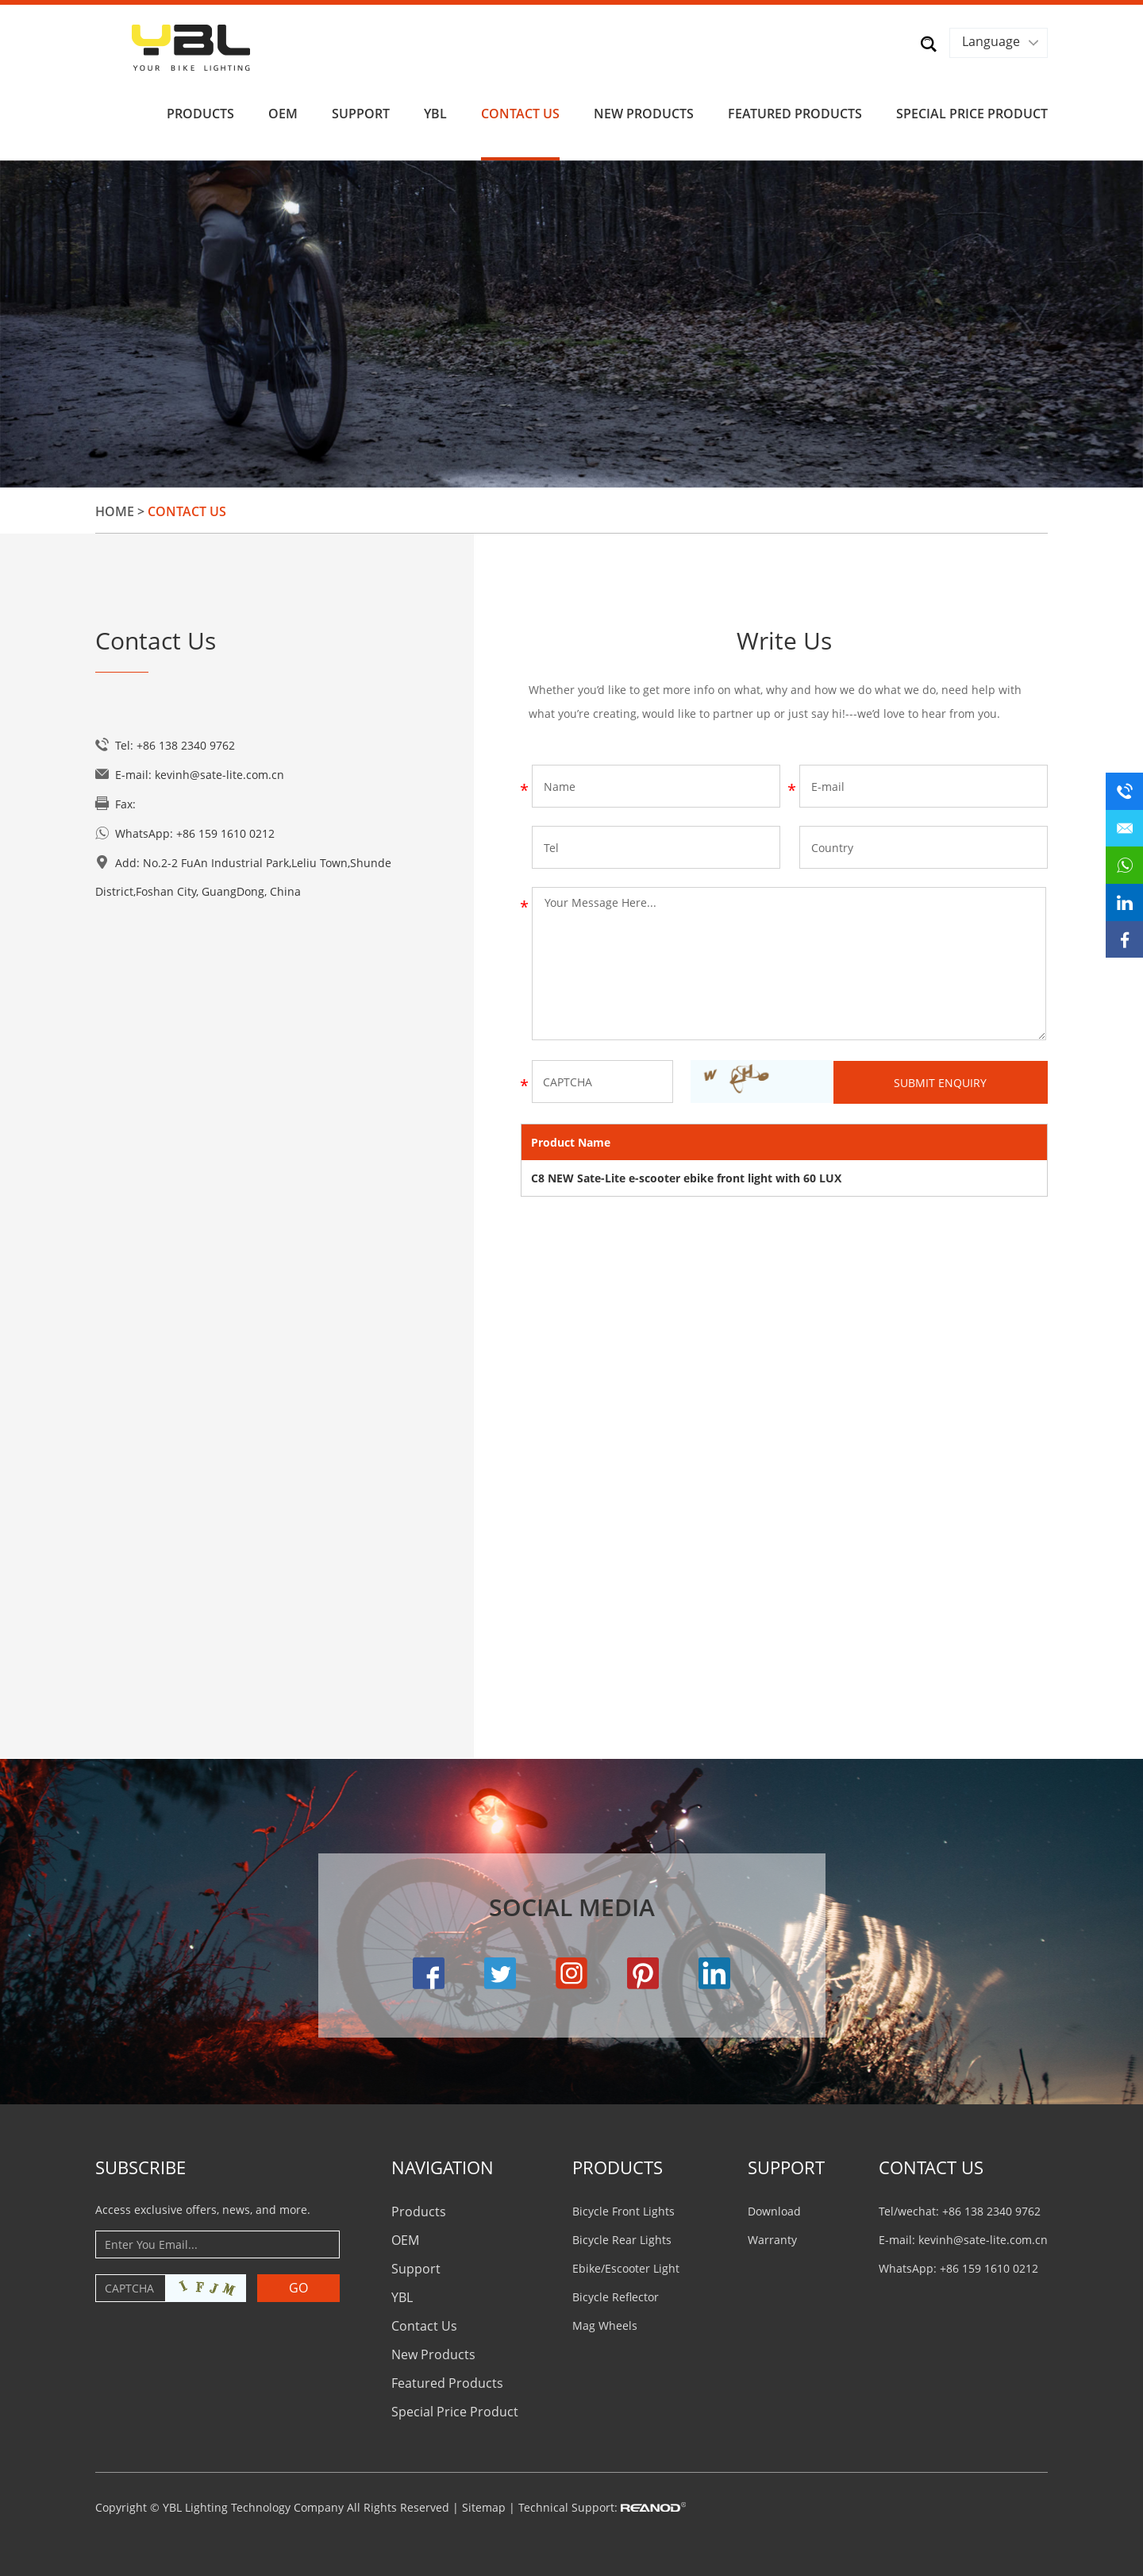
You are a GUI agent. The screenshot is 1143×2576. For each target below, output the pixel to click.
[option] (571, 321)
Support (361, 110)
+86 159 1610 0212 (225, 831)
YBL (435, 110)
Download (774, 2207)
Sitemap (484, 2504)
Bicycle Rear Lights (622, 2236)
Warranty (772, 2236)
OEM (283, 110)
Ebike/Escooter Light (625, 2265)
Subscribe (140, 2164)
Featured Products (795, 110)
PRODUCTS (617, 2164)
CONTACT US (931, 2164)
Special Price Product (972, 110)
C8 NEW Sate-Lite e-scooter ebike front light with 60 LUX (686, 1174)
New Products (644, 110)
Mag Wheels (604, 2322)
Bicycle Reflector (615, 2293)
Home (114, 509)
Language (990, 41)
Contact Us (520, 110)
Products (200, 110)
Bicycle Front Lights (623, 2207)
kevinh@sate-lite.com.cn (219, 772)
